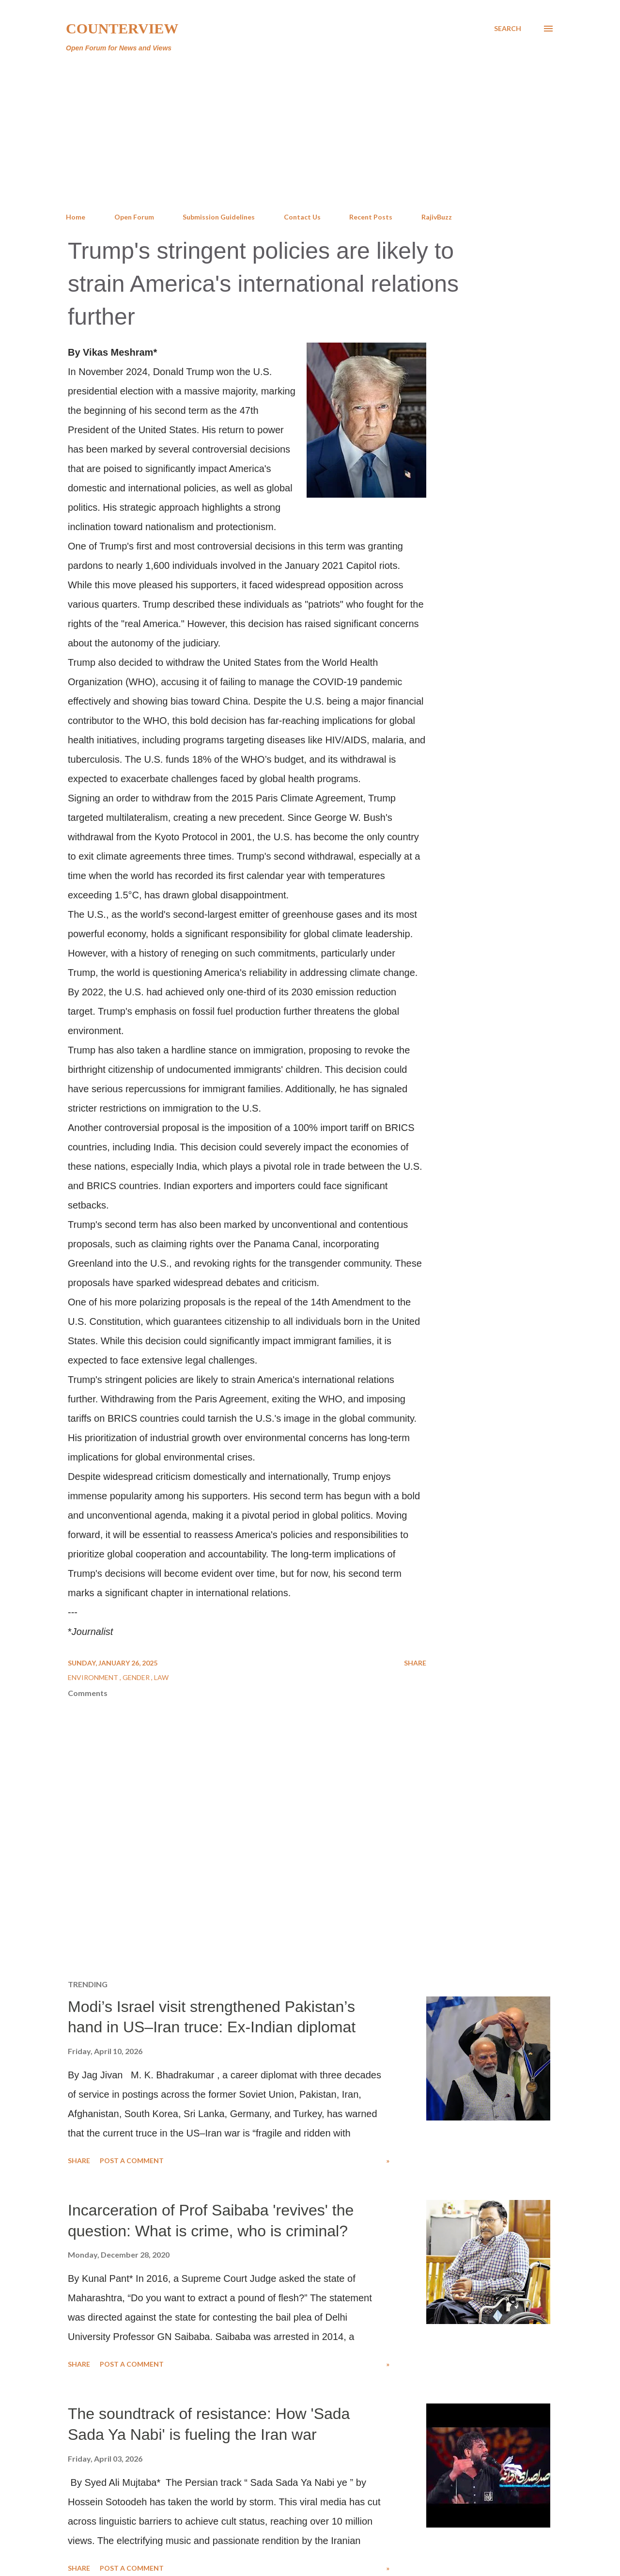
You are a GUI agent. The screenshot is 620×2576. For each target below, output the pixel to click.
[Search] (507, 28)
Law (161, 1677)
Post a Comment (132, 2160)
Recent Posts (370, 217)
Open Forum (134, 217)
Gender (137, 1677)
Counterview (122, 28)
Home (75, 217)
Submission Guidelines (219, 217)
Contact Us (302, 217)
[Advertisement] (310, 133)
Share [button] (415, 1663)
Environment (94, 1677)
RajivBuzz (436, 217)
